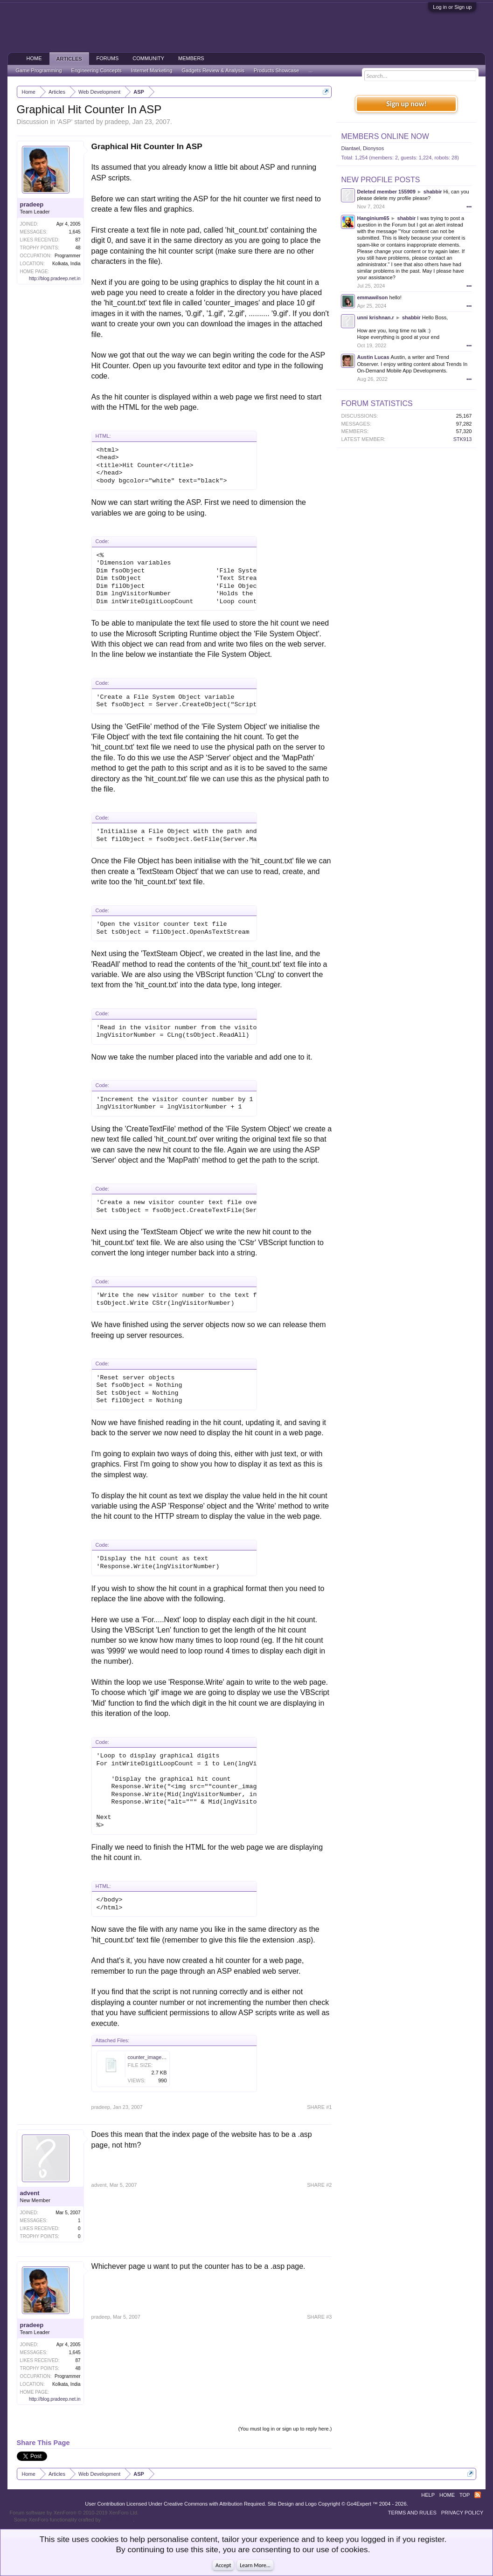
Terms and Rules (412, 2512)
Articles (69, 59)
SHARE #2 (319, 2185)
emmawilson (372, 297)
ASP (64, 121)
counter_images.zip (150, 2057)
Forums (108, 58)
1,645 (75, 231)
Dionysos (373, 148)
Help (428, 2495)
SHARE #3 (319, 2317)
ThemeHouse (117, 2519)
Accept (223, 2565)
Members (191, 58)
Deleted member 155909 (386, 191)
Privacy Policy (462, 2512)
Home (34, 58)
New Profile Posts (380, 180)
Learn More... (255, 2565)
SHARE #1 (319, 2107)
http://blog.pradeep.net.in (55, 278)
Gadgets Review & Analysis (213, 70)
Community (148, 58)
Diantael (350, 148)
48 (77, 247)
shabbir (433, 191)
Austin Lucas (373, 357)
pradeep (117, 121)
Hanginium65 (373, 218)
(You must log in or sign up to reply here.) (285, 2428)
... (310, 70)
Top (464, 2495)
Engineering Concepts (96, 70)
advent (30, 2193)
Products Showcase (276, 70)
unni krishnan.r (375, 317)
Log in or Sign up (452, 7)
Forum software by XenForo (74, 2512)
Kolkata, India (66, 263)
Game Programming (39, 70)
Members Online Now (385, 136)
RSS (477, 2495)
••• (469, 206)
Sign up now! (406, 103)
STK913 (462, 439)
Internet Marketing (152, 70)
